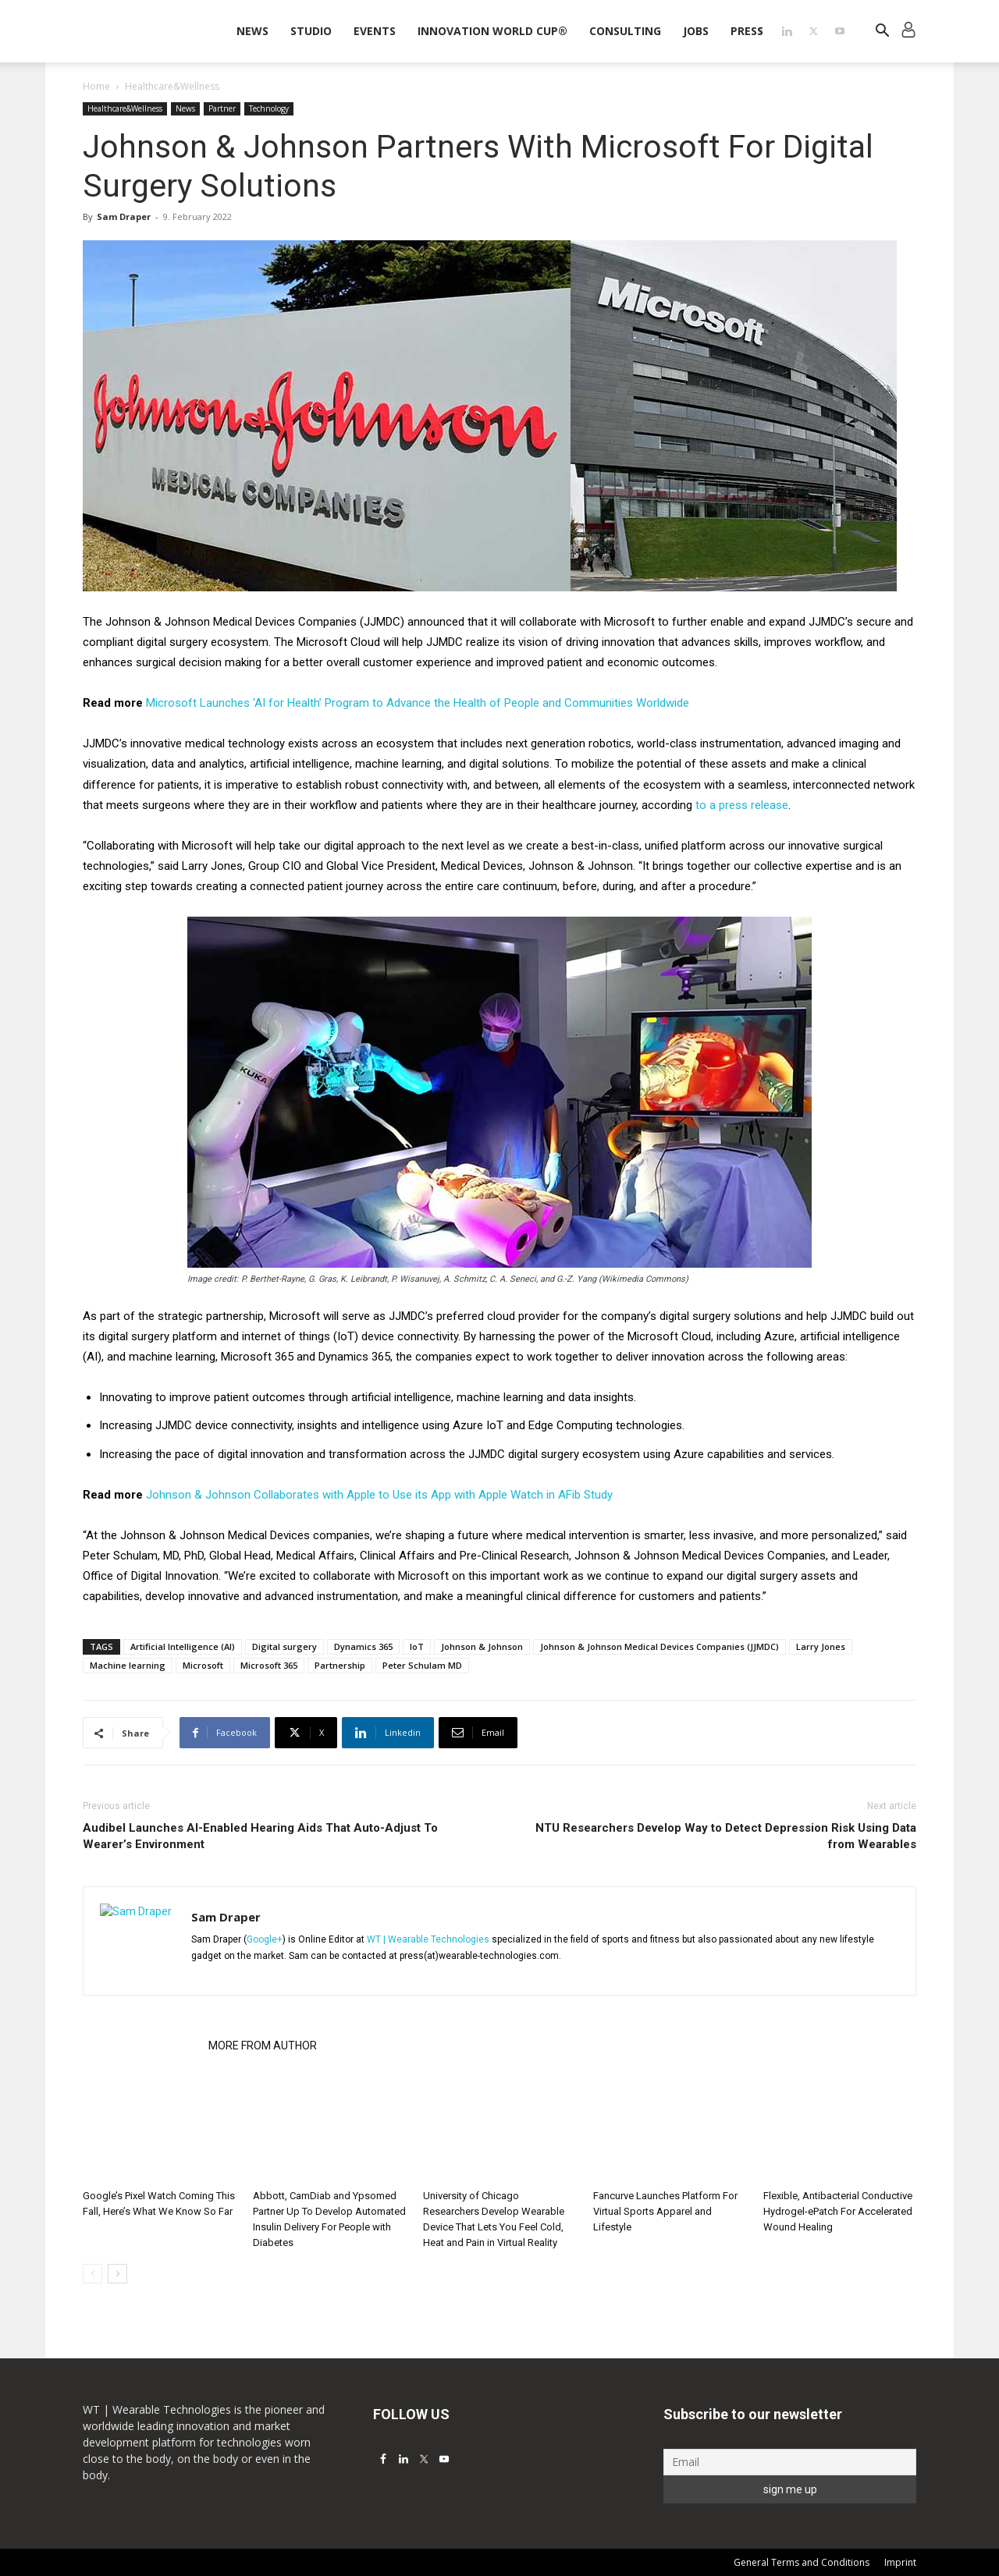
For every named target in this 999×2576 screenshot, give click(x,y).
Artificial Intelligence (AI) (182, 1646)
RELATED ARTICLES (141, 2045)
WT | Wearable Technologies (428, 1939)
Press (747, 30)
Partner (222, 108)
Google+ (265, 1939)
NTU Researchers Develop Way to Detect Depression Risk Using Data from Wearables (725, 1836)
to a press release (741, 805)
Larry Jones (820, 1646)
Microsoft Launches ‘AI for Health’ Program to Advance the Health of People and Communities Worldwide (417, 703)
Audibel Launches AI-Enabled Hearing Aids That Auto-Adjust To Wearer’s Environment (260, 1836)
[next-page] (117, 2273)
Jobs (696, 30)
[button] (882, 32)
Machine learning (127, 1665)
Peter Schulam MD (422, 1665)
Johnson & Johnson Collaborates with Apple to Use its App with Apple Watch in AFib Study (379, 1495)
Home (96, 86)
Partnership (340, 1665)
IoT (417, 1646)
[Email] (789, 2462)
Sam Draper (124, 216)
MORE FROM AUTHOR (262, 2045)
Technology (269, 108)
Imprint (900, 2562)
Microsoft (203, 1665)
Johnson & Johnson (482, 1646)
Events (375, 30)
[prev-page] (92, 2273)
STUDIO (311, 30)
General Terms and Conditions (801, 2562)
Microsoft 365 (268, 1665)
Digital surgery (284, 1646)
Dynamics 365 (363, 1646)
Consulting (625, 30)
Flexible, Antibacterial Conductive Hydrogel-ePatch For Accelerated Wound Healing (837, 2211)
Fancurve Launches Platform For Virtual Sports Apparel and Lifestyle (665, 2211)
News (252, 30)
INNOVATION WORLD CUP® (492, 30)
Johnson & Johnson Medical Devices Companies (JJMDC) (659, 1646)
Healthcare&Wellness (124, 108)
